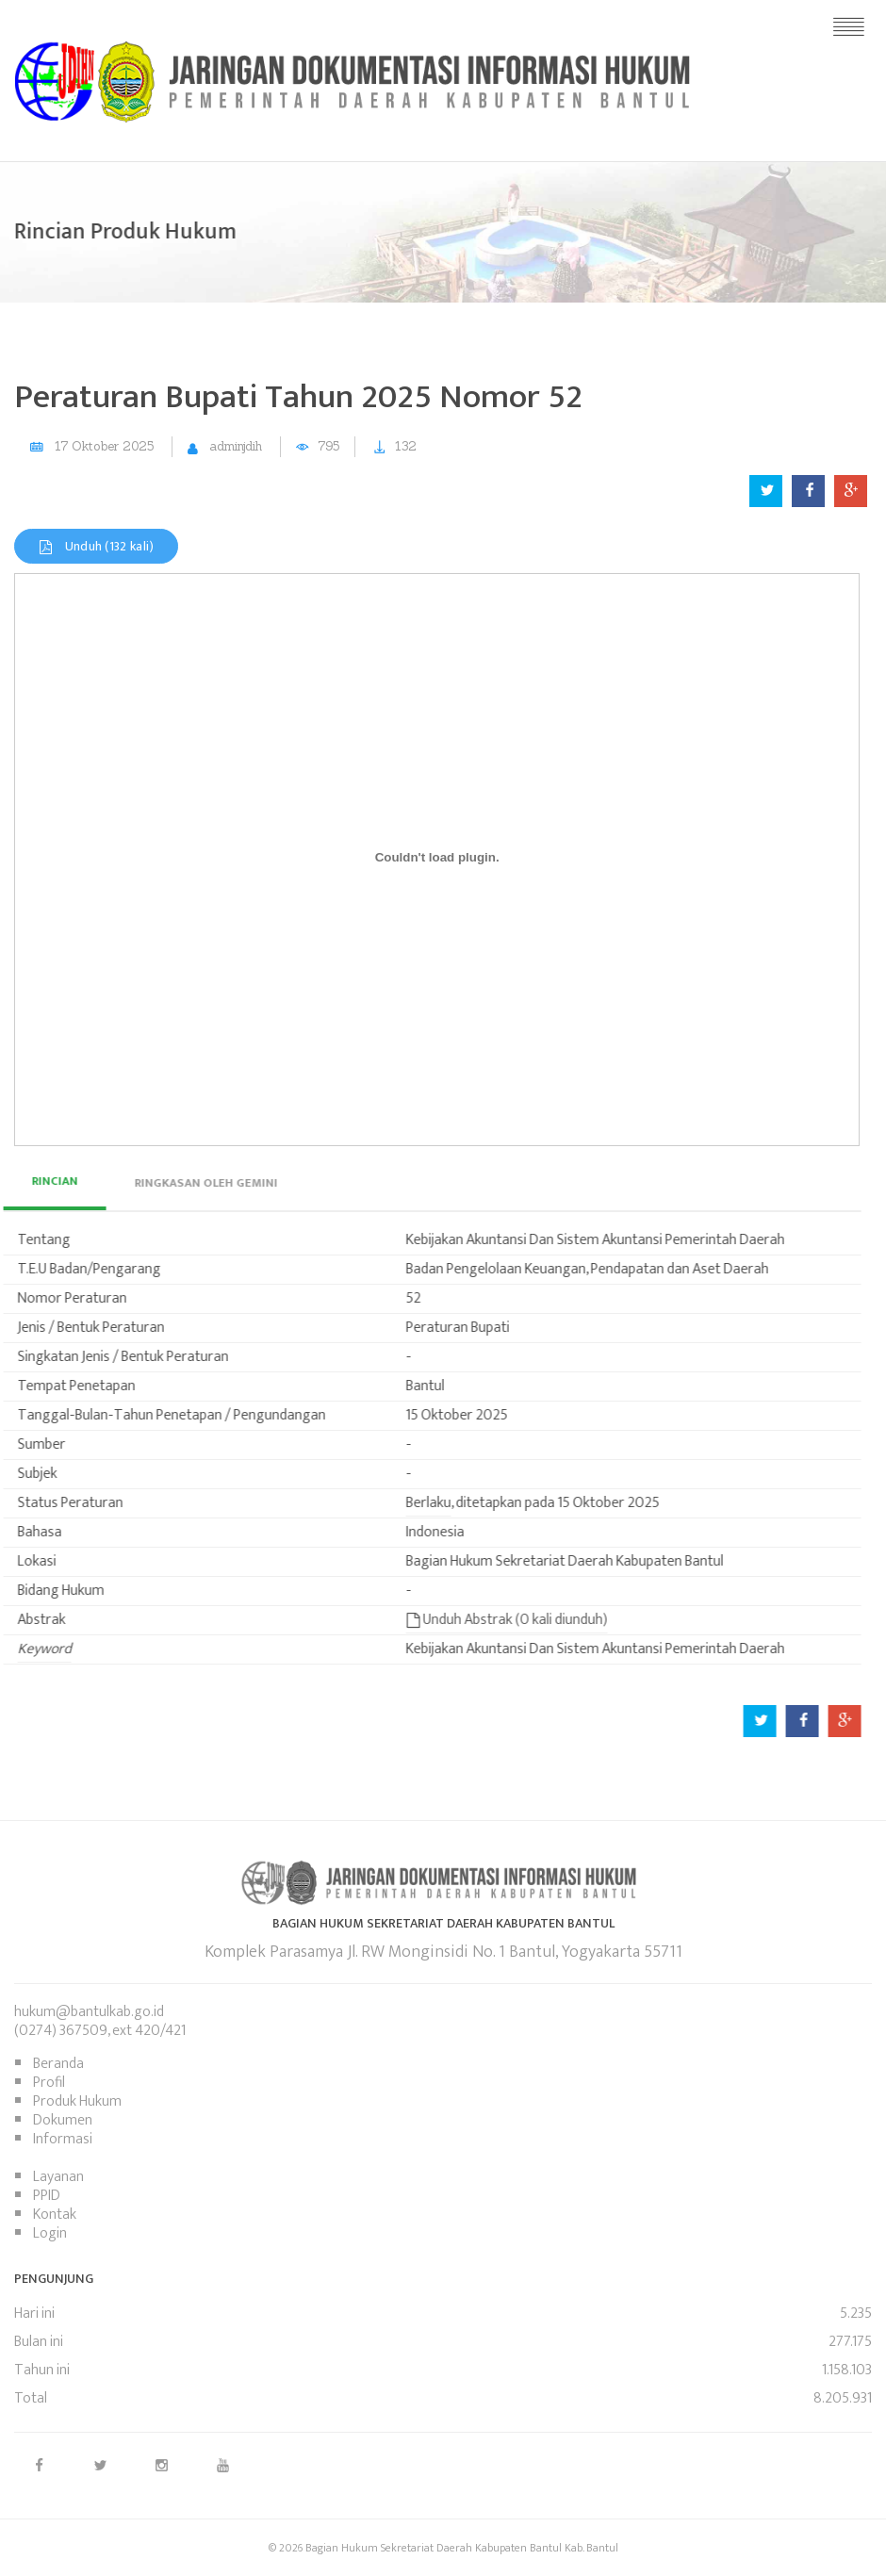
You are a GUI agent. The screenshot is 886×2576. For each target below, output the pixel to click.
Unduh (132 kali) (96, 546)
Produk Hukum (77, 2101)
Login (50, 2233)
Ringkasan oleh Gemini (170, 1183)
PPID (46, 2195)
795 (328, 446)
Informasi (62, 2139)
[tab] (171, 1183)
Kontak (54, 2214)
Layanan (58, 2177)
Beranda (58, 2063)
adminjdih (235, 446)
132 (406, 446)
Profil (49, 2082)
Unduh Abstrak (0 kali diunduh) (471, 1620)
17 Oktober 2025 (104, 446)
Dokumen (62, 2120)
